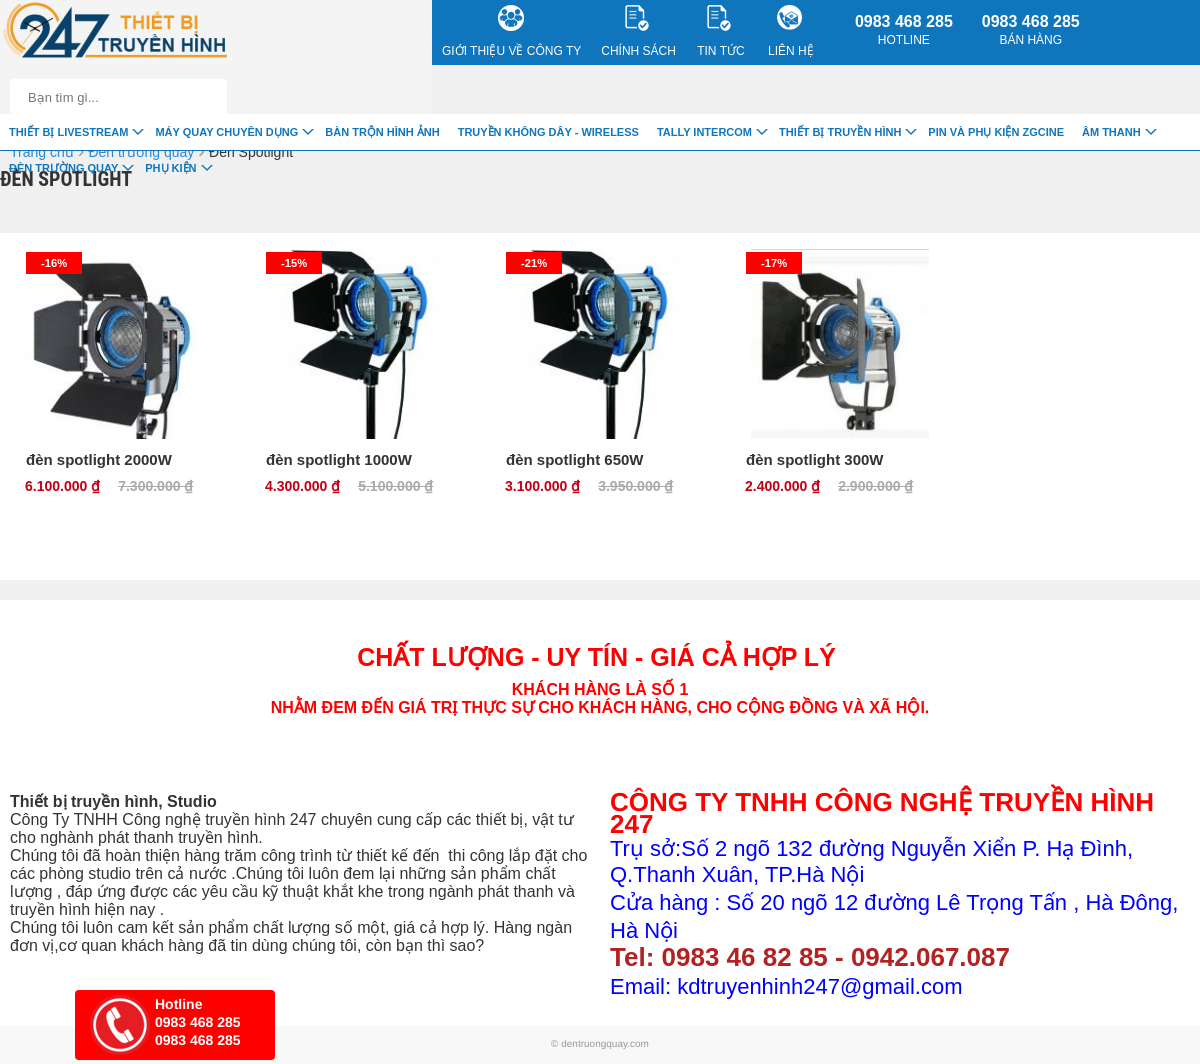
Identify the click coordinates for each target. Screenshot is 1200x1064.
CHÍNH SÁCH (638, 31)
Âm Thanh (1111, 132)
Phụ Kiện (170, 168)
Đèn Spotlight (251, 152)
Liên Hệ (791, 31)
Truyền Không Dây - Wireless (548, 132)
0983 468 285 (904, 30)
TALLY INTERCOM (704, 132)
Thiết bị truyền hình (840, 132)
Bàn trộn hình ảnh (382, 132)
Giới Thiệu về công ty (511, 31)
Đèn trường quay (63, 168)
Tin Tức (720, 31)
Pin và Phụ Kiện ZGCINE (996, 132)
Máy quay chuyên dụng (226, 132)
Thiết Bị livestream (68, 132)
